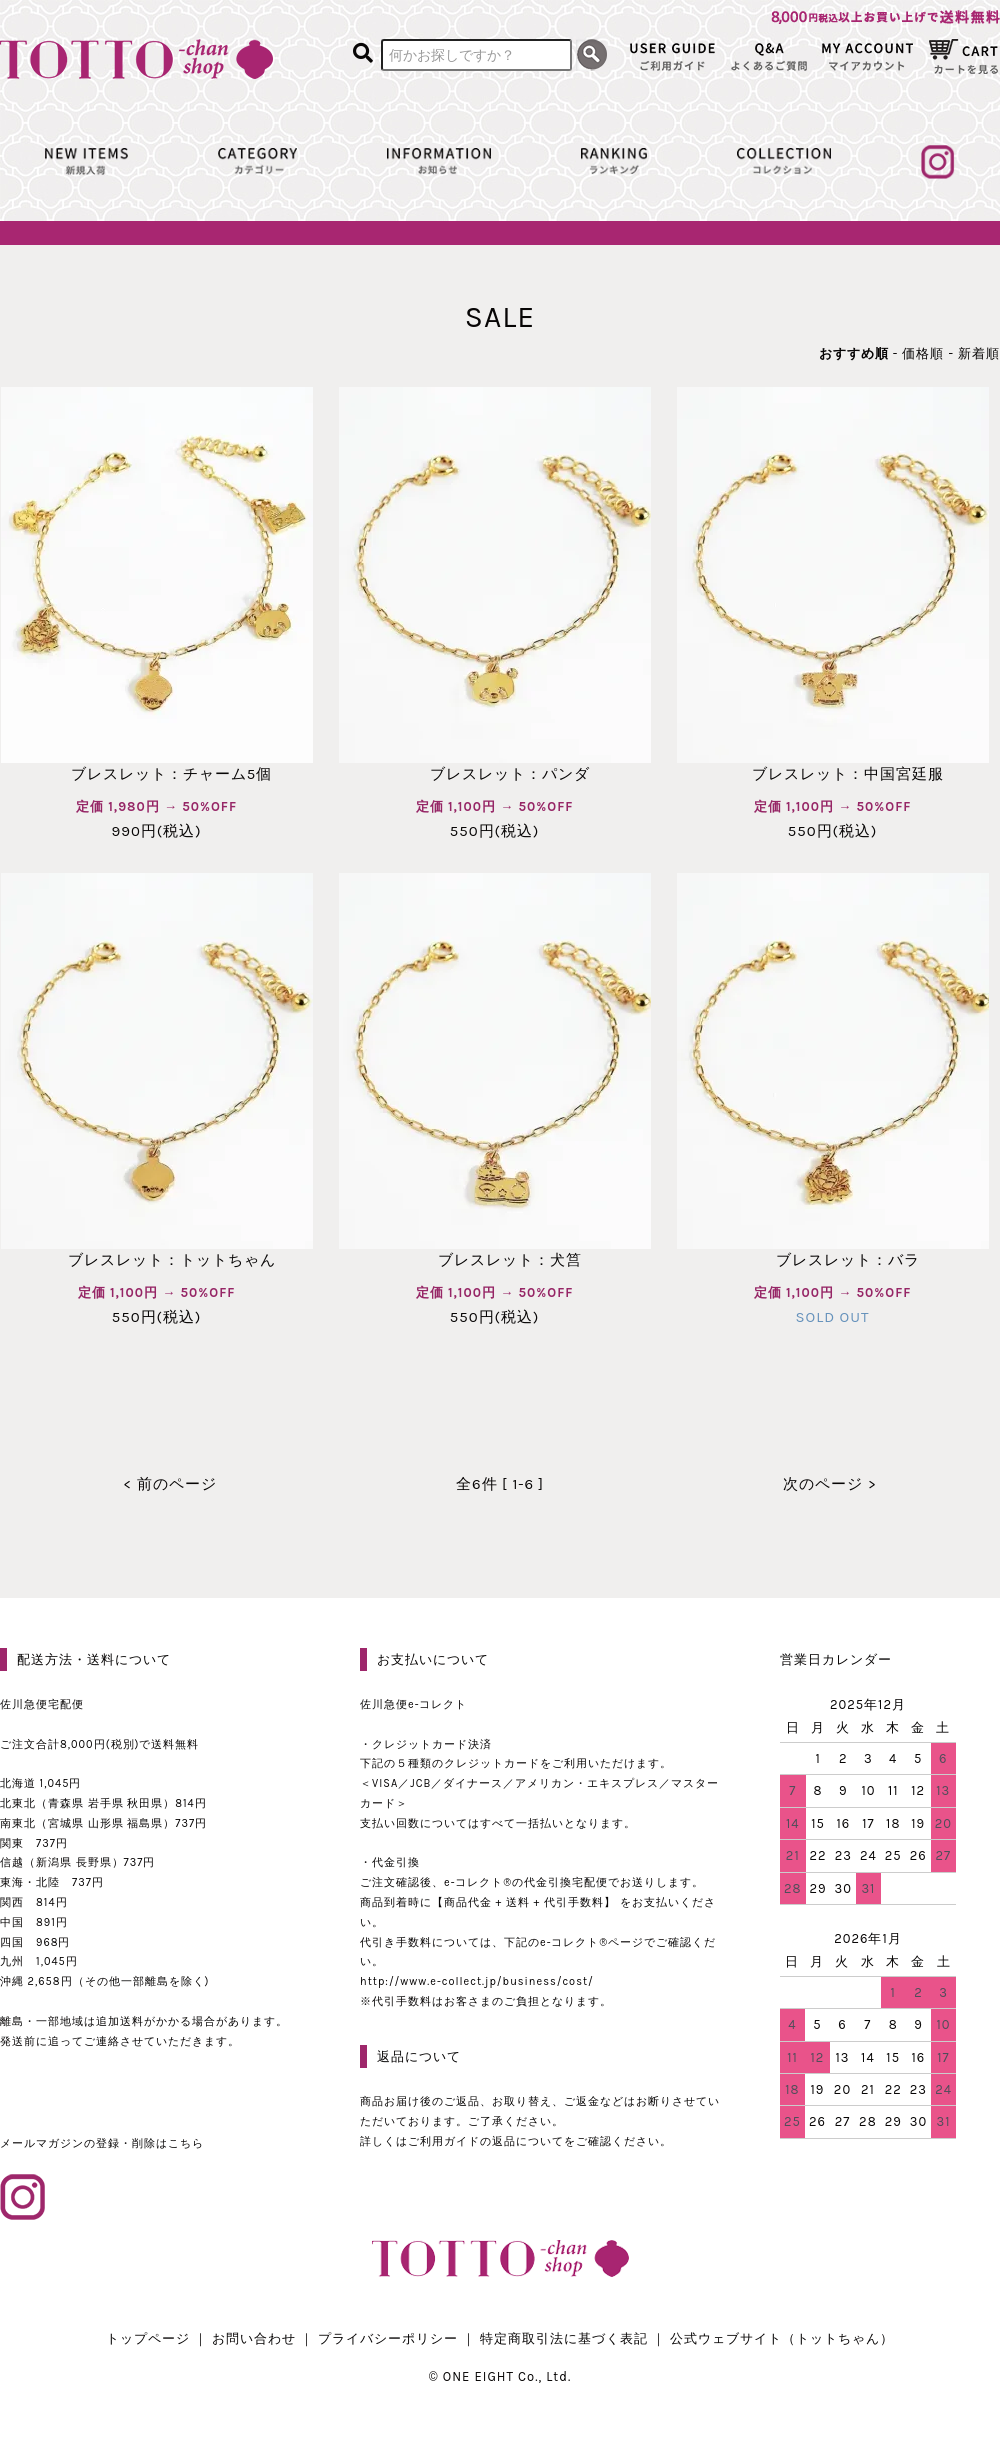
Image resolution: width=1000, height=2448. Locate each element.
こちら (186, 2143)
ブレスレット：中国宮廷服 (833, 774)
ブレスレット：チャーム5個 (156, 774)
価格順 (923, 353)
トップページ (148, 2338)
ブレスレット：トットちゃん (157, 1260)
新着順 (979, 353)
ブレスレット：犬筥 (495, 1260)
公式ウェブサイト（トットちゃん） (782, 2338)
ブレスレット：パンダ (495, 774)
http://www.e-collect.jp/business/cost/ (477, 1981)
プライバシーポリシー (388, 2338)
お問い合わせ (254, 2338)
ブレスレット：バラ (833, 1260)
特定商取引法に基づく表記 (564, 2338)
